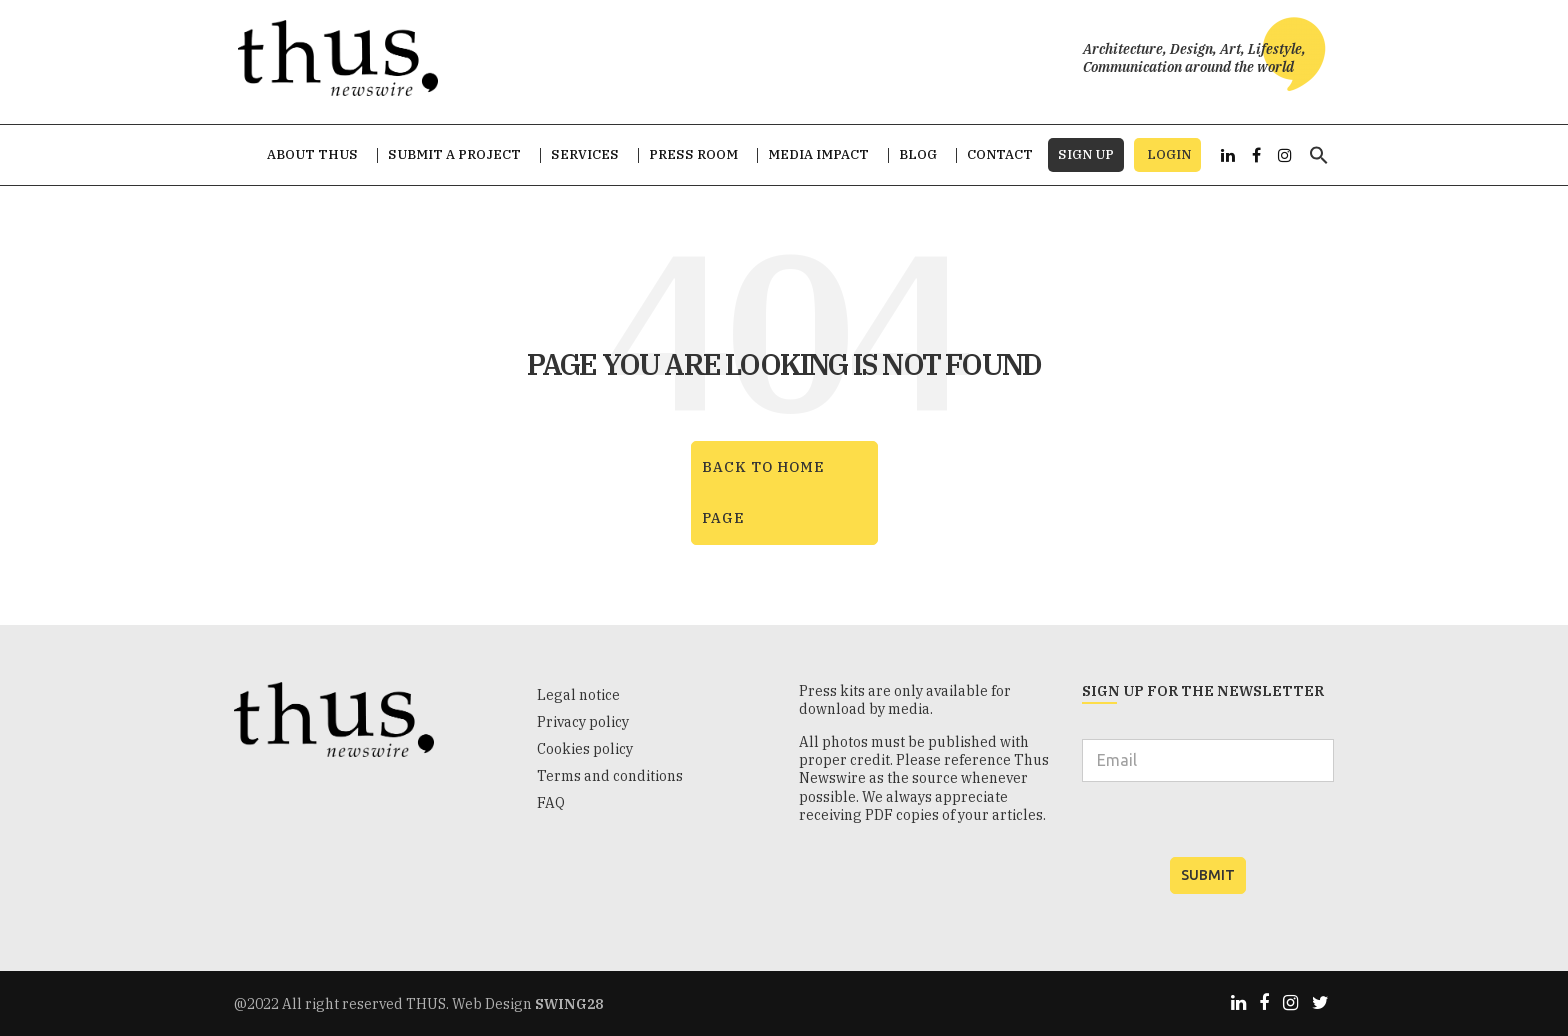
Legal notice (578, 695)
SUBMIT (1208, 875)
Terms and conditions (610, 776)
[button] (1319, 165)
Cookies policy (585, 749)
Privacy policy (583, 722)
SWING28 (569, 1004)
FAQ (551, 803)
